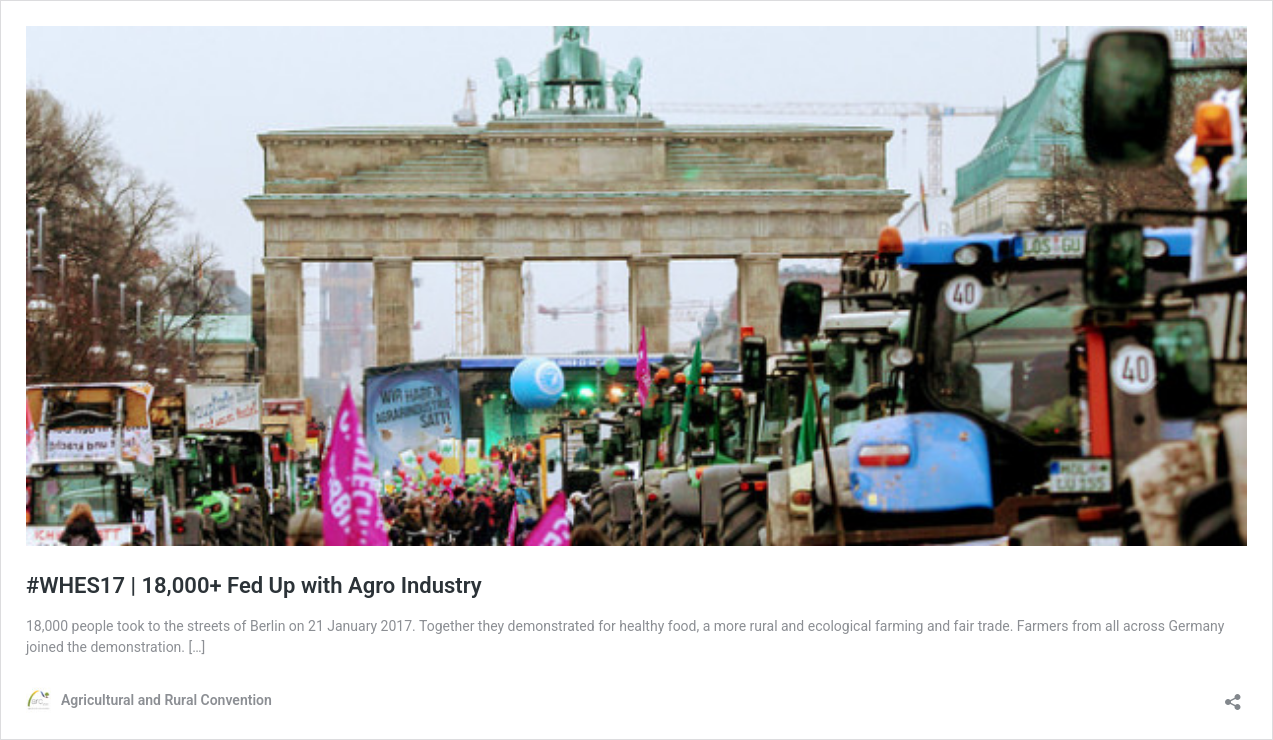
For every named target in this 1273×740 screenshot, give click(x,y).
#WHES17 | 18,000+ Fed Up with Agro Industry (254, 585)
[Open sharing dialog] (1233, 695)
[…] (197, 647)
